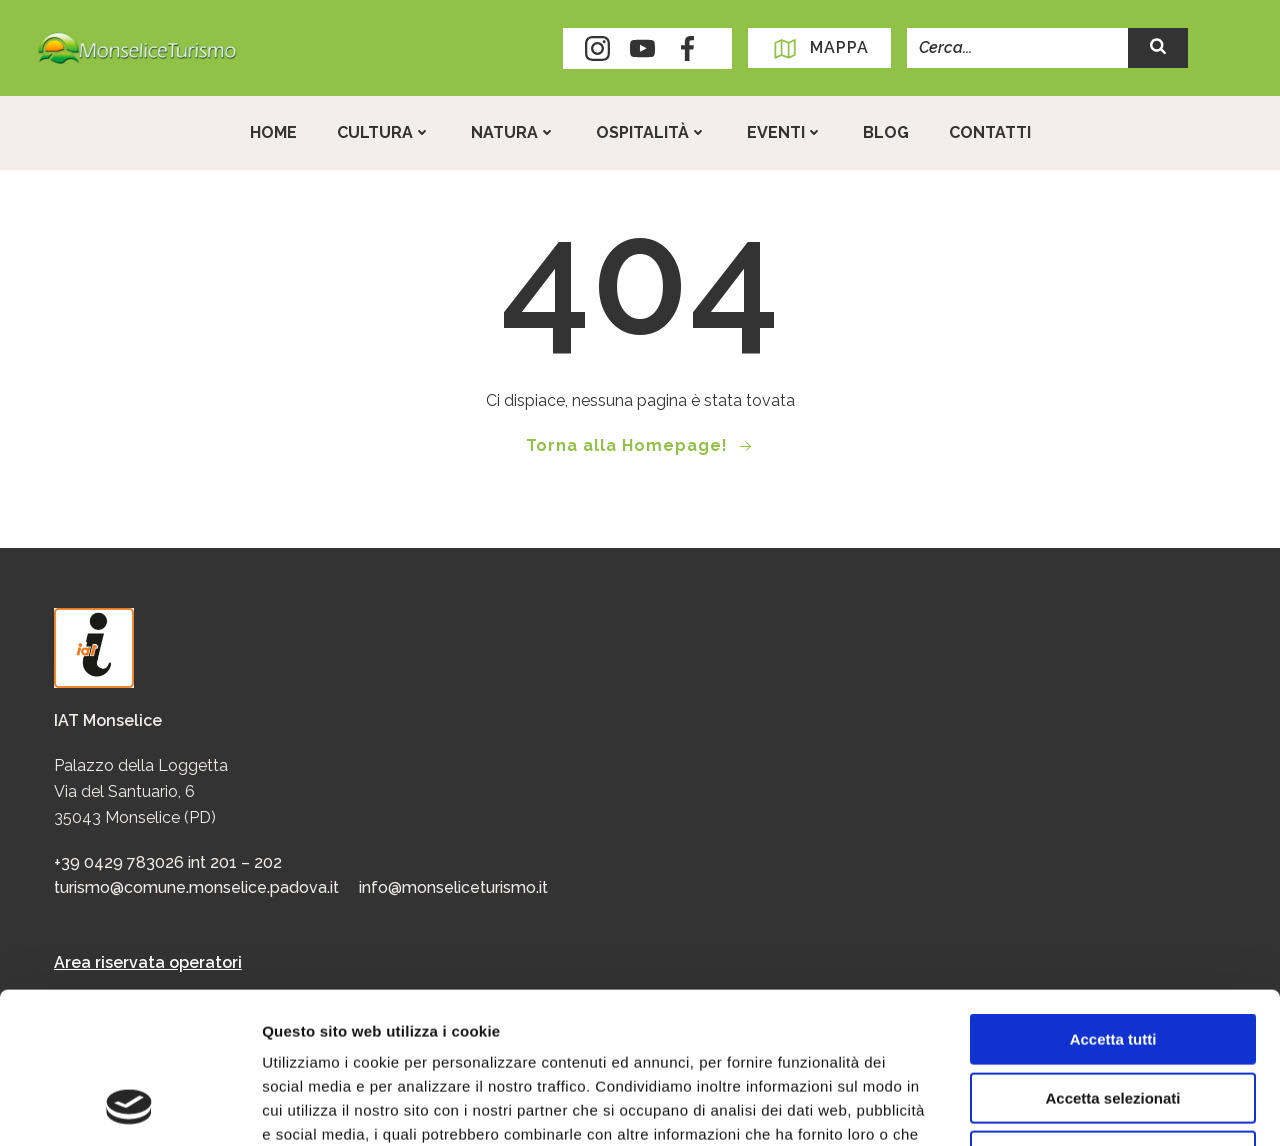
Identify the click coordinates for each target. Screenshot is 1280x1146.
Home (273, 132)
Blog (886, 132)
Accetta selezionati (1112, 960)
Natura (513, 132)
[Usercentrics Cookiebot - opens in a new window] (129, 1107)
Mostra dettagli (1052, 1106)
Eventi (785, 132)
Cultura (384, 132)
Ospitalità (651, 132)
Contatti (990, 132)
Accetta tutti (1113, 901)
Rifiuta (1113, 1018)
